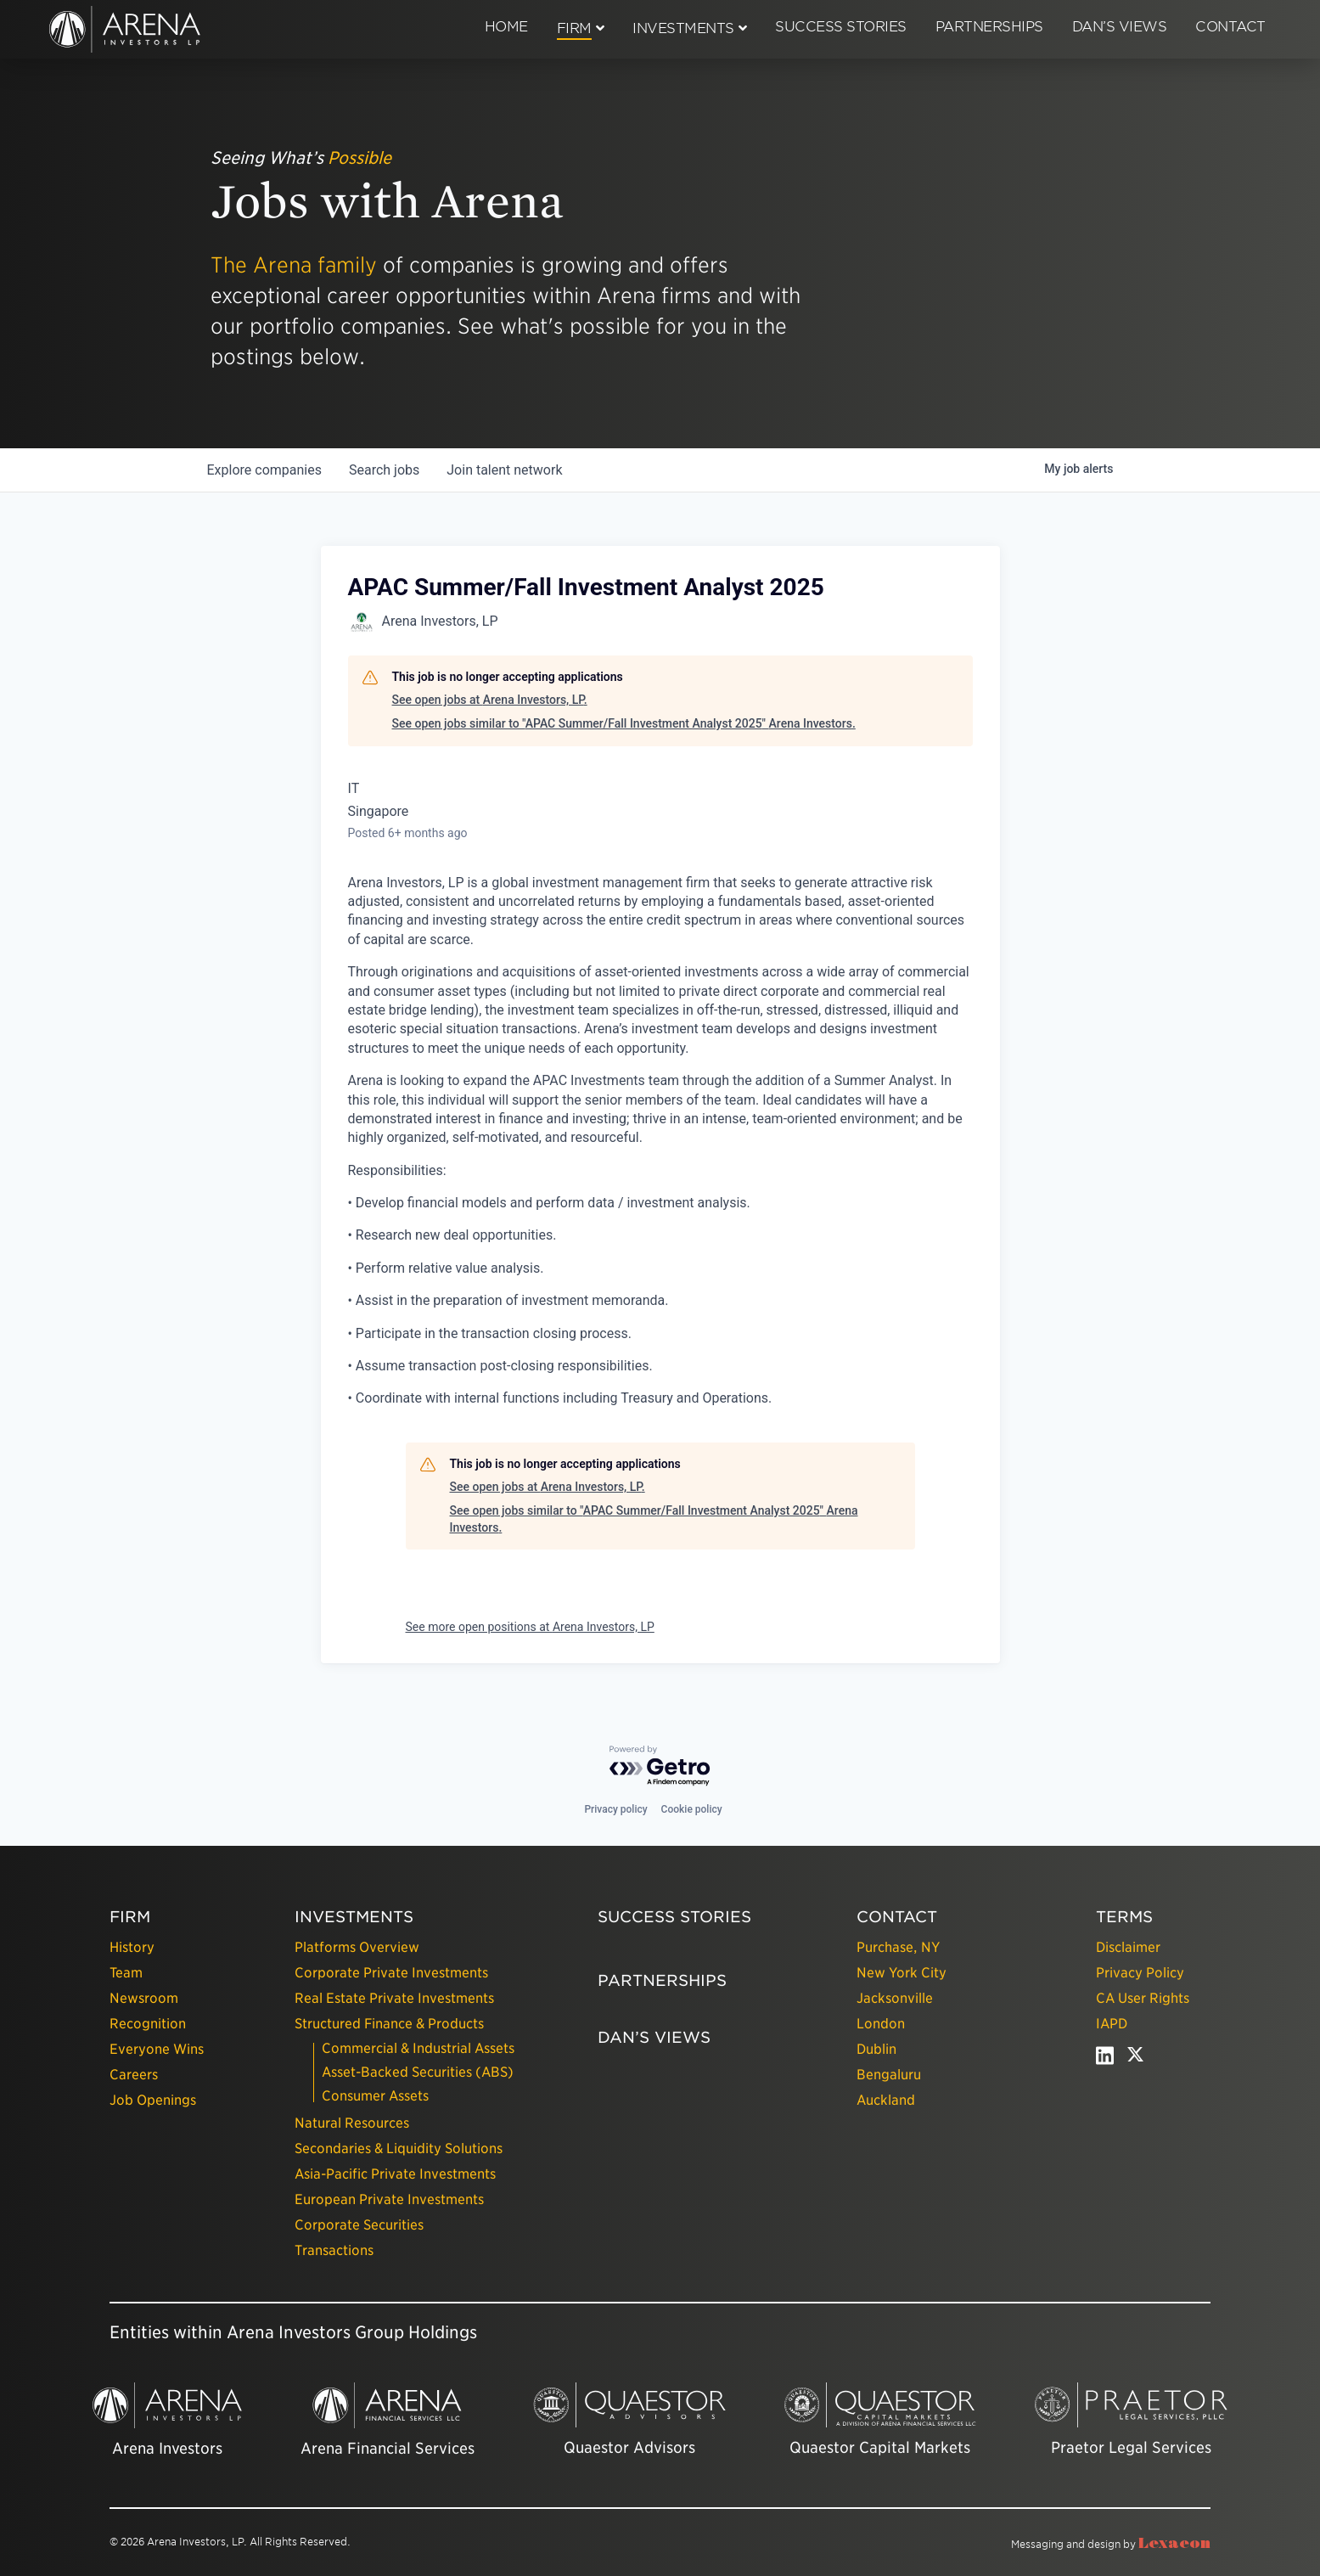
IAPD (1111, 2024)
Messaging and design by (1110, 2544)
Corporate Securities (359, 2225)
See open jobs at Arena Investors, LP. (489, 699)
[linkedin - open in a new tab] (1105, 2059)
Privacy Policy (1140, 1973)
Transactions (334, 2250)
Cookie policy (691, 1809)
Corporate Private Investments (391, 1973)
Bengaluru (889, 2075)
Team (126, 1973)
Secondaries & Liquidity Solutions (399, 2148)
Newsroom (144, 1998)
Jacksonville (895, 1998)
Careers (134, 2075)
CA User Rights (1142, 1998)
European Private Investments (389, 2199)
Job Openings (153, 2100)
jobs (384, 470)
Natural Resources (352, 2123)
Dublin (876, 2049)
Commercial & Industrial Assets (418, 2048)
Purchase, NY (898, 1947)
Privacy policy (615, 1809)
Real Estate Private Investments (394, 1998)
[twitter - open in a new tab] (1135, 2059)
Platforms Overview (357, 1947)
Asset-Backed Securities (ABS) (418, 2072)
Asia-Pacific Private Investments (395, 2174)
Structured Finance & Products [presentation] (389, 2024)
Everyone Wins (157, 2049)
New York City (901, 1973)
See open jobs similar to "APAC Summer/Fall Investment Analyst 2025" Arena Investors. (624, 723)
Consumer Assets (375, 2096)
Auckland (886, 2100)
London (881, 2024)
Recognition (148, 2024)
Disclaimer (1128, 1947)
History (132, 1947)
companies (264, 470)
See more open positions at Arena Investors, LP (530, 1627)
